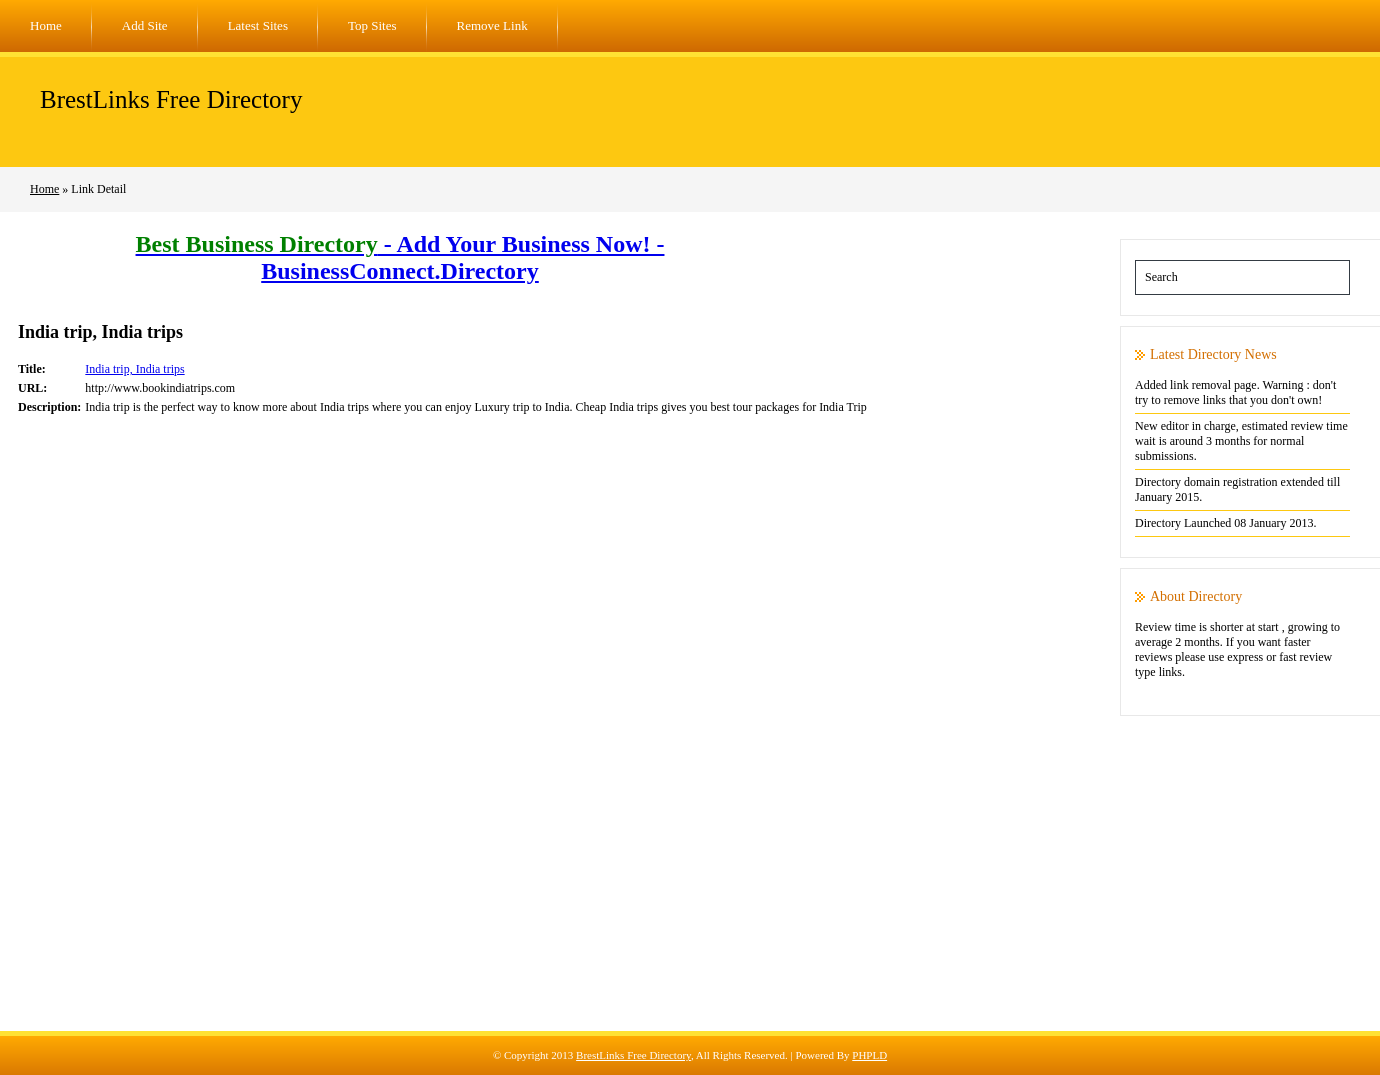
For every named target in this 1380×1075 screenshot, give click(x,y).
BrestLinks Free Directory (171, 99)
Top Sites (372, 25)
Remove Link (492, 25)
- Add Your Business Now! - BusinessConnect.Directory (400, 257)
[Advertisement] (690, 891)
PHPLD (869, 1055)
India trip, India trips (134, 369)
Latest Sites (258, 25)
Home (46, 25)
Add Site (145, 25)
